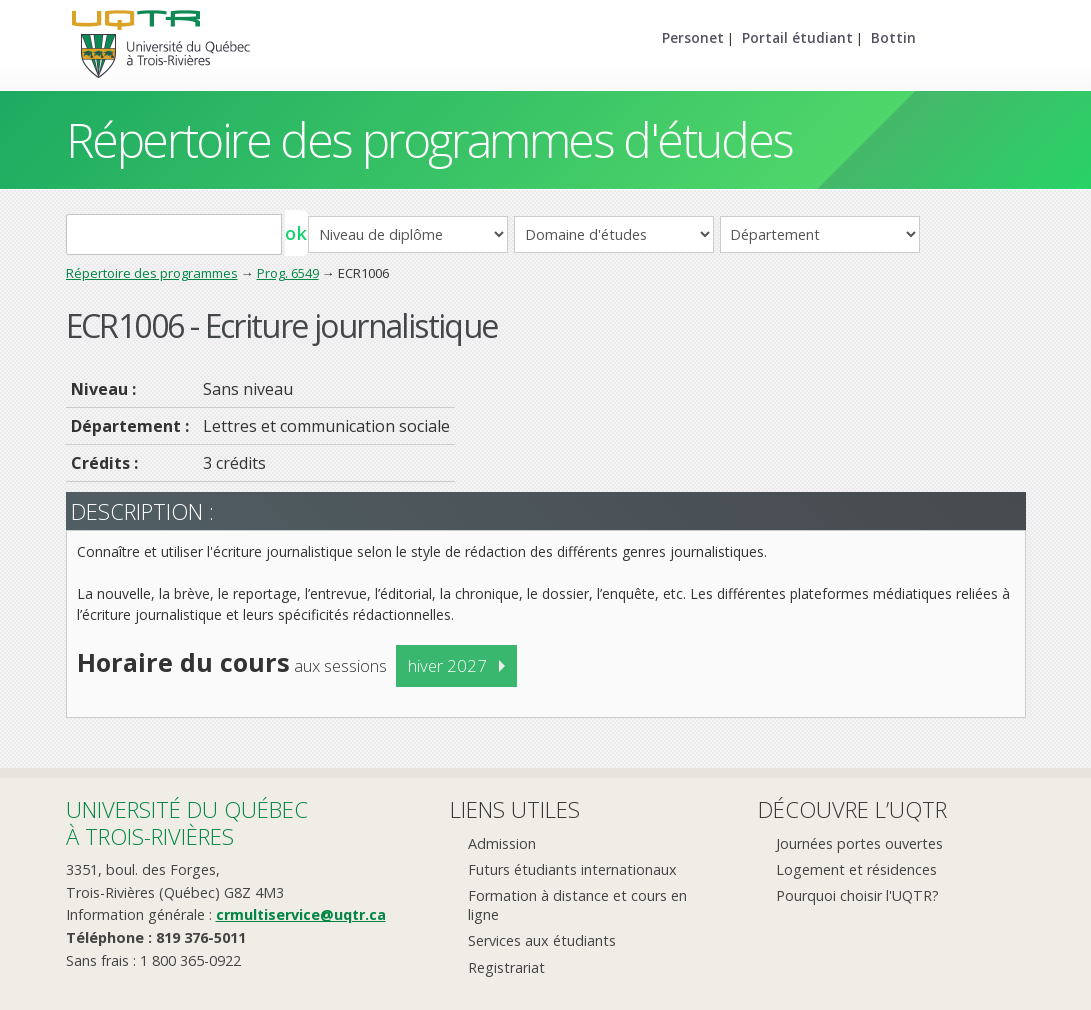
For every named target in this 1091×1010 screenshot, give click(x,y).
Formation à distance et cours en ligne (577, 905)
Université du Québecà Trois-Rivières (187, 822)
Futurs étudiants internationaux (572, 869)
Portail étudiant (797, 37)
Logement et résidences (856, 869)
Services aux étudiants (542, 940)
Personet (693, 37)
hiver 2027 (447, 665)
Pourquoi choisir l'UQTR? (857, 895)
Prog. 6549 (288, 273)
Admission (502, 843)
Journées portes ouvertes (859, 843)
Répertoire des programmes (152, 273)
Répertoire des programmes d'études (429, 139)
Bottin (893, 37)
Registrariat (506, 967)
